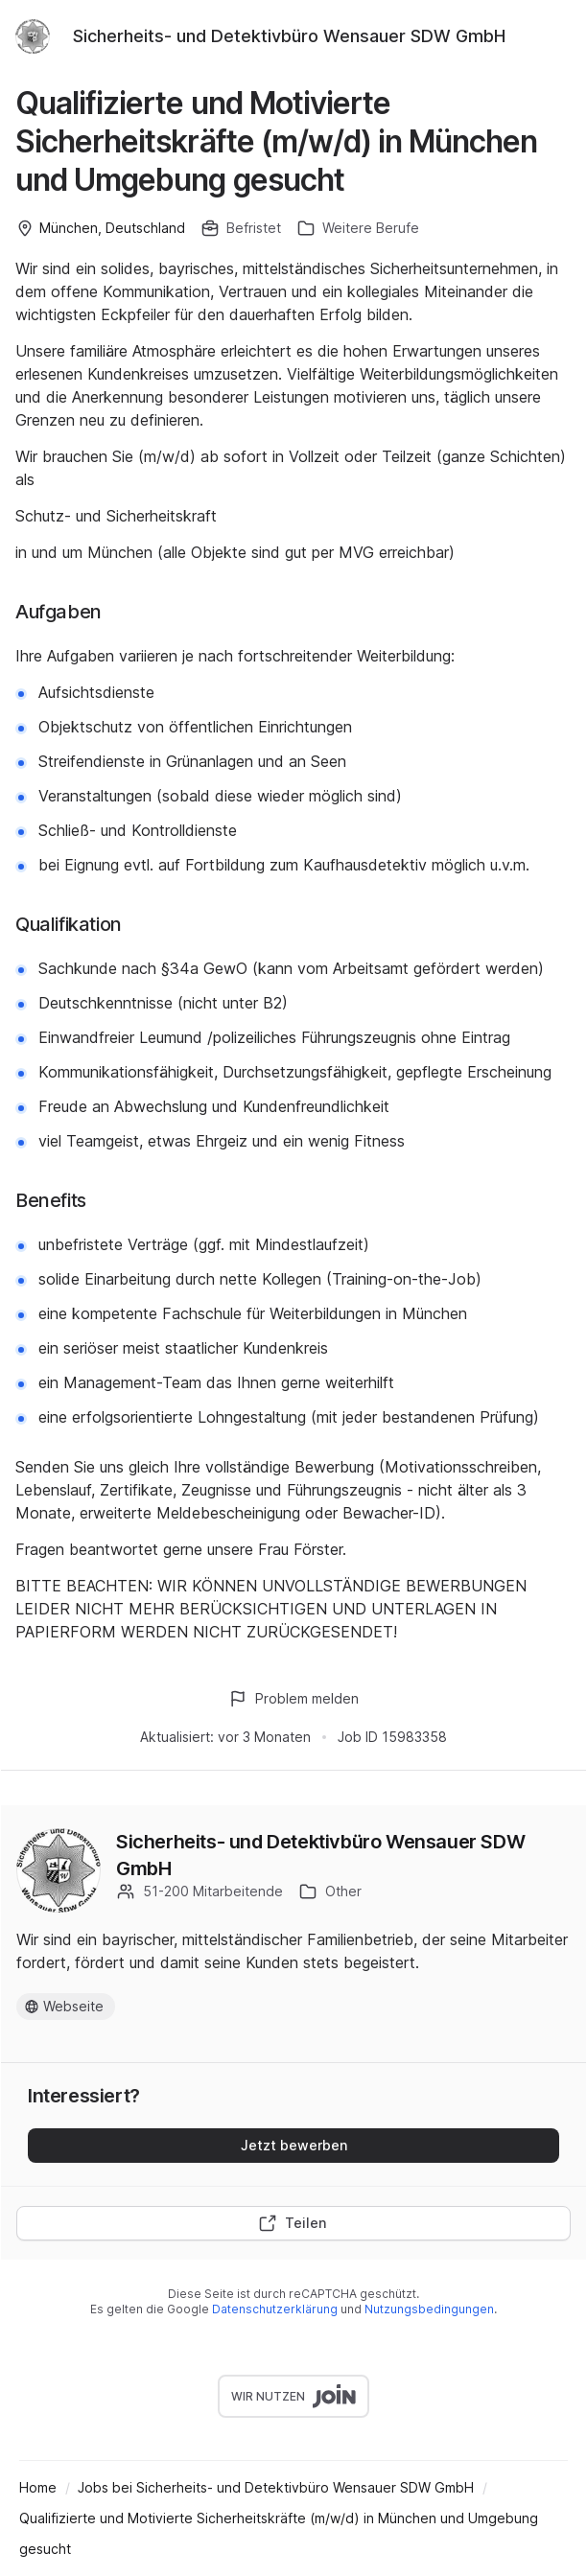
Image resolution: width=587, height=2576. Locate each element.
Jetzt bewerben (294, 2145)
